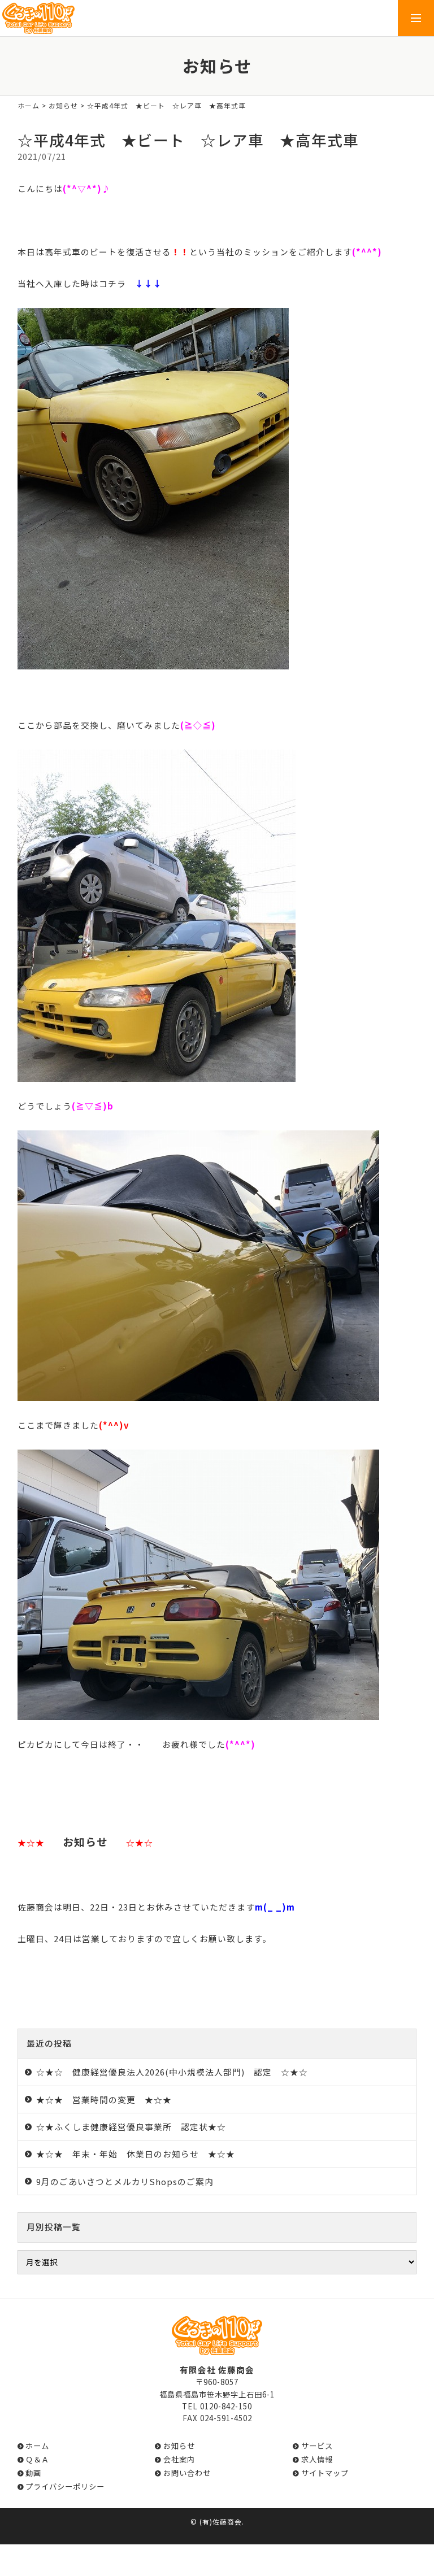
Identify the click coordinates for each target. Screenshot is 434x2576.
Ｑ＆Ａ (37, 2459)
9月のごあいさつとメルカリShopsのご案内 (125, 2181)
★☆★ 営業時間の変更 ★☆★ (104, 2099)
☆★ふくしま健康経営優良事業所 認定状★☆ (131, 2127)
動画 (33, 2473)
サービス (317, 2445)
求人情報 (317, 2459)
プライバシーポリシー (65, 2486)
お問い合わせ (187, 2473)
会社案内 (179, 2459)
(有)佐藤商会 (220, 2521)
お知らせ (63, 105)
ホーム (29, 105)
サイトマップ (325, 2473)
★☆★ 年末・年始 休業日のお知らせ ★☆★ (135, 2154)
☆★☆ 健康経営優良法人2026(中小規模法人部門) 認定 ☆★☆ (172, 2072)
